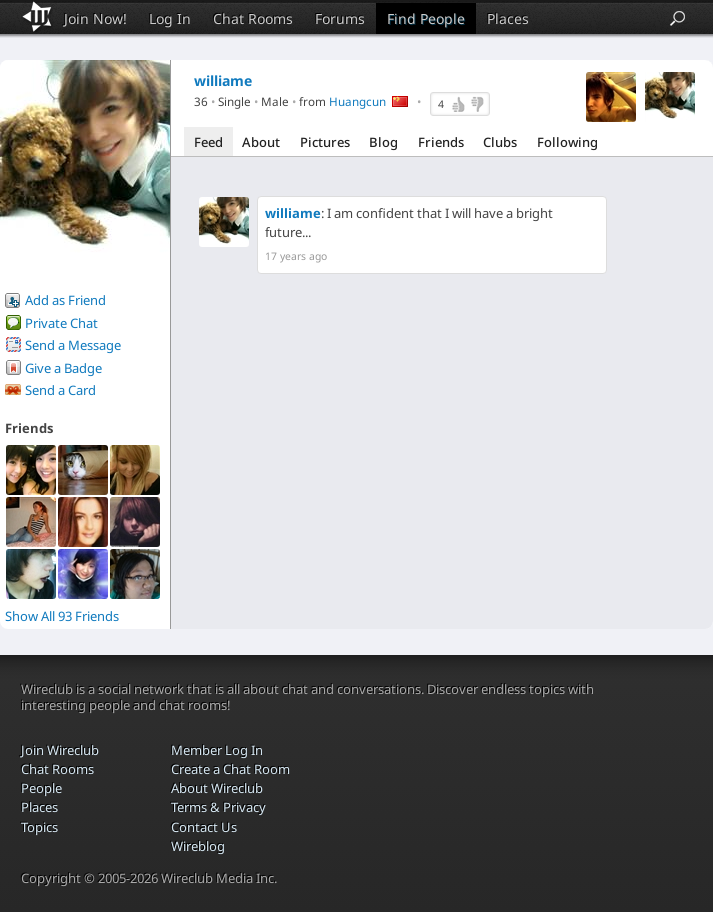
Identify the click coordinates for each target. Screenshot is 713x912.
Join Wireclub (60, 750)
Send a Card (60, 390)
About (261, 142)
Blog (383, 142)
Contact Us (204, 827)
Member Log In (217, 750)
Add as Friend (65, 300)
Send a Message (73, 345)
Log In (170, 18)
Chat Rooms (253, 18)
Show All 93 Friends (62, 616)
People (41, 788)
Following (567, 142)
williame (293, 213)
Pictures (325, 142)
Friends (441, 142)
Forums (340, 18)
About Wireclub (217, 788)
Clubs (500, 142)
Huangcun (357, 102)
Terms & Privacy (218, 807)
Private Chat (61, 323)
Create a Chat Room (230, 769)
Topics (39, 827)
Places (508, 18)
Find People (426, 18)
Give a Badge (63, 368)
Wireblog (198, 846)
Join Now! (95, 18)
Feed (208, 142)
